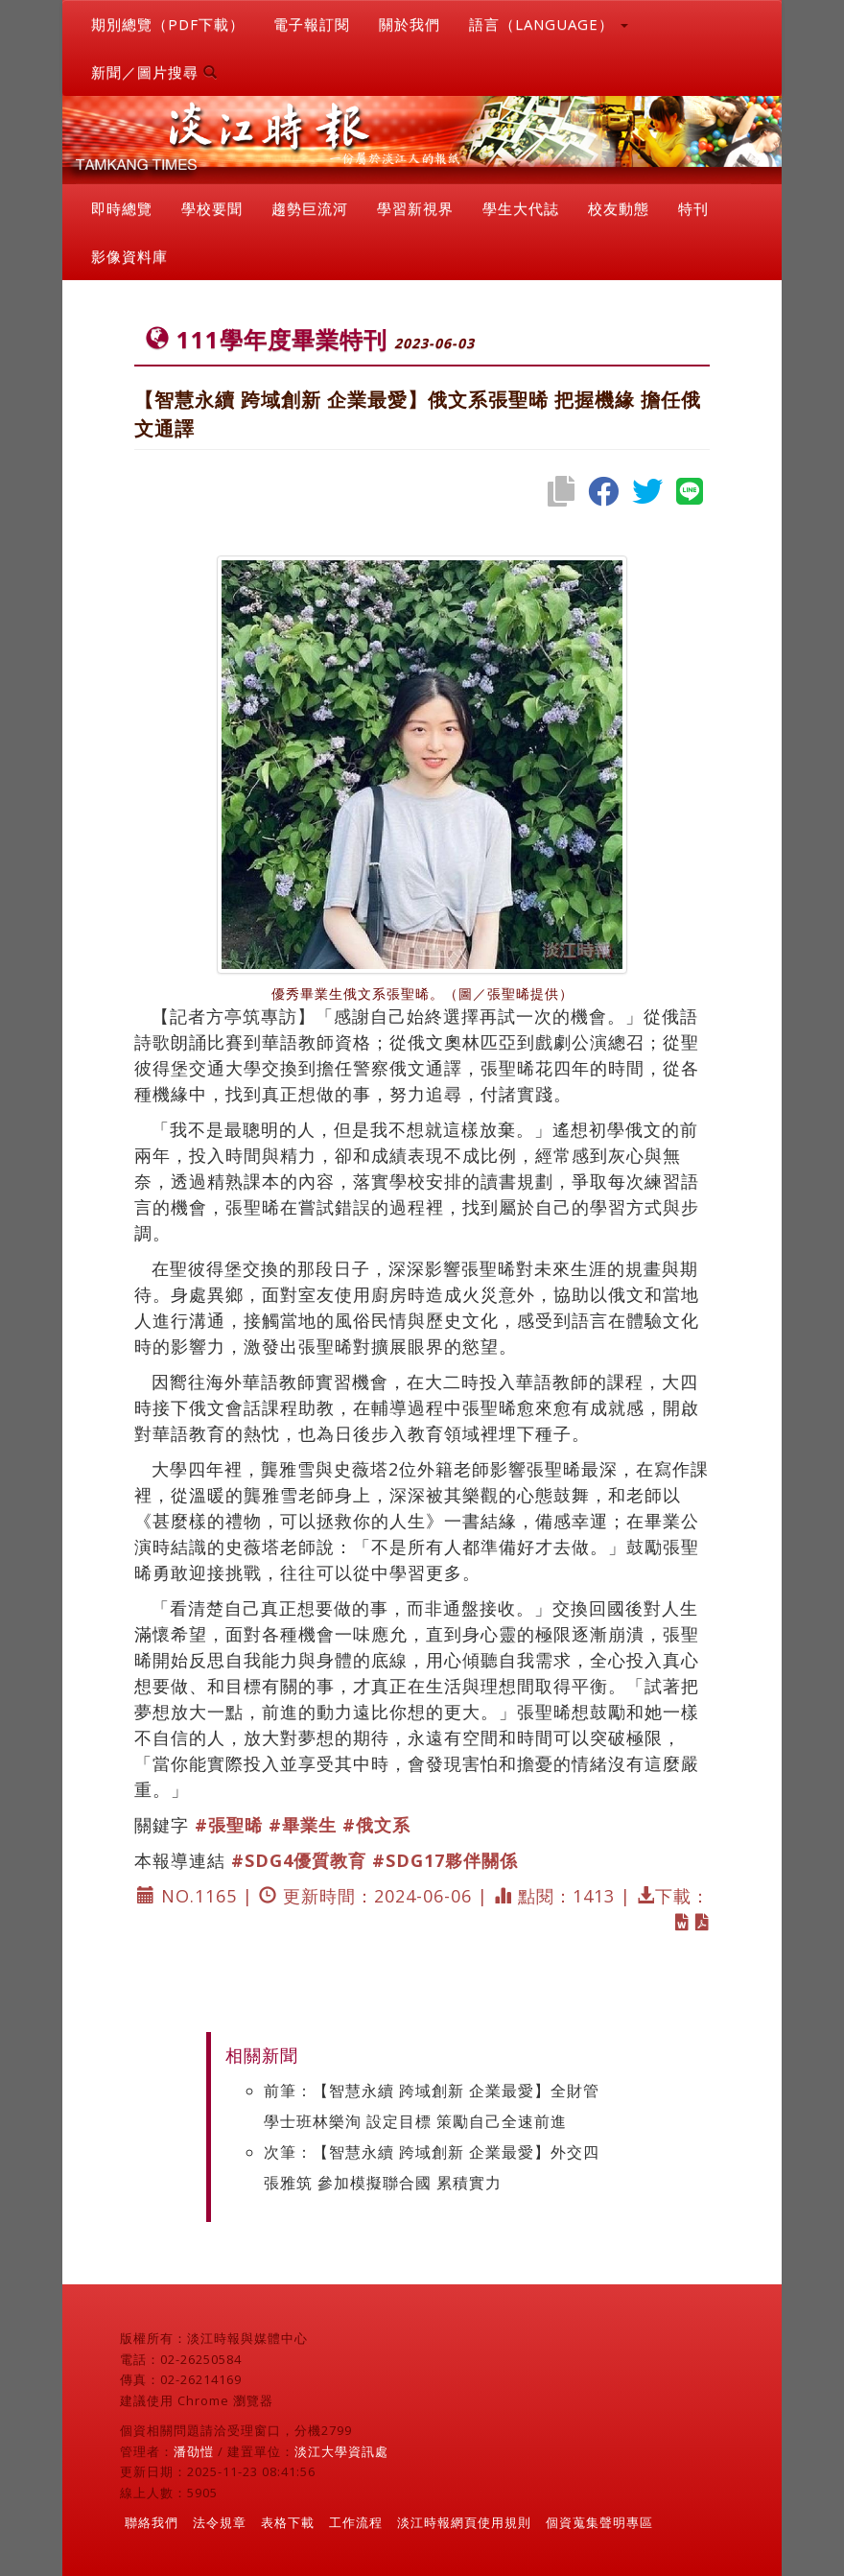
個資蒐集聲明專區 (599, 2522)
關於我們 (409, 24)
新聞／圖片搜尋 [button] (154, 72)
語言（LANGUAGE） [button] (548, 24)
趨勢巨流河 (309, 208)
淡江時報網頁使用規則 (464, 2522)
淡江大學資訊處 (341, 2451)
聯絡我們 (151, 2522)
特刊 (693, 208)
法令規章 (219, 2522)
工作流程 (356, 2522)
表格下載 (288, 2522)
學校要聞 (212, 208)
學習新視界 (415, 208)
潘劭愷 (194, 2451)
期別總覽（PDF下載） (168, 24)
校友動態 (618, 208)
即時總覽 (121, 208)
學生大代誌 (520, 208)
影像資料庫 (129, 256)
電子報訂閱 (311, 24)
